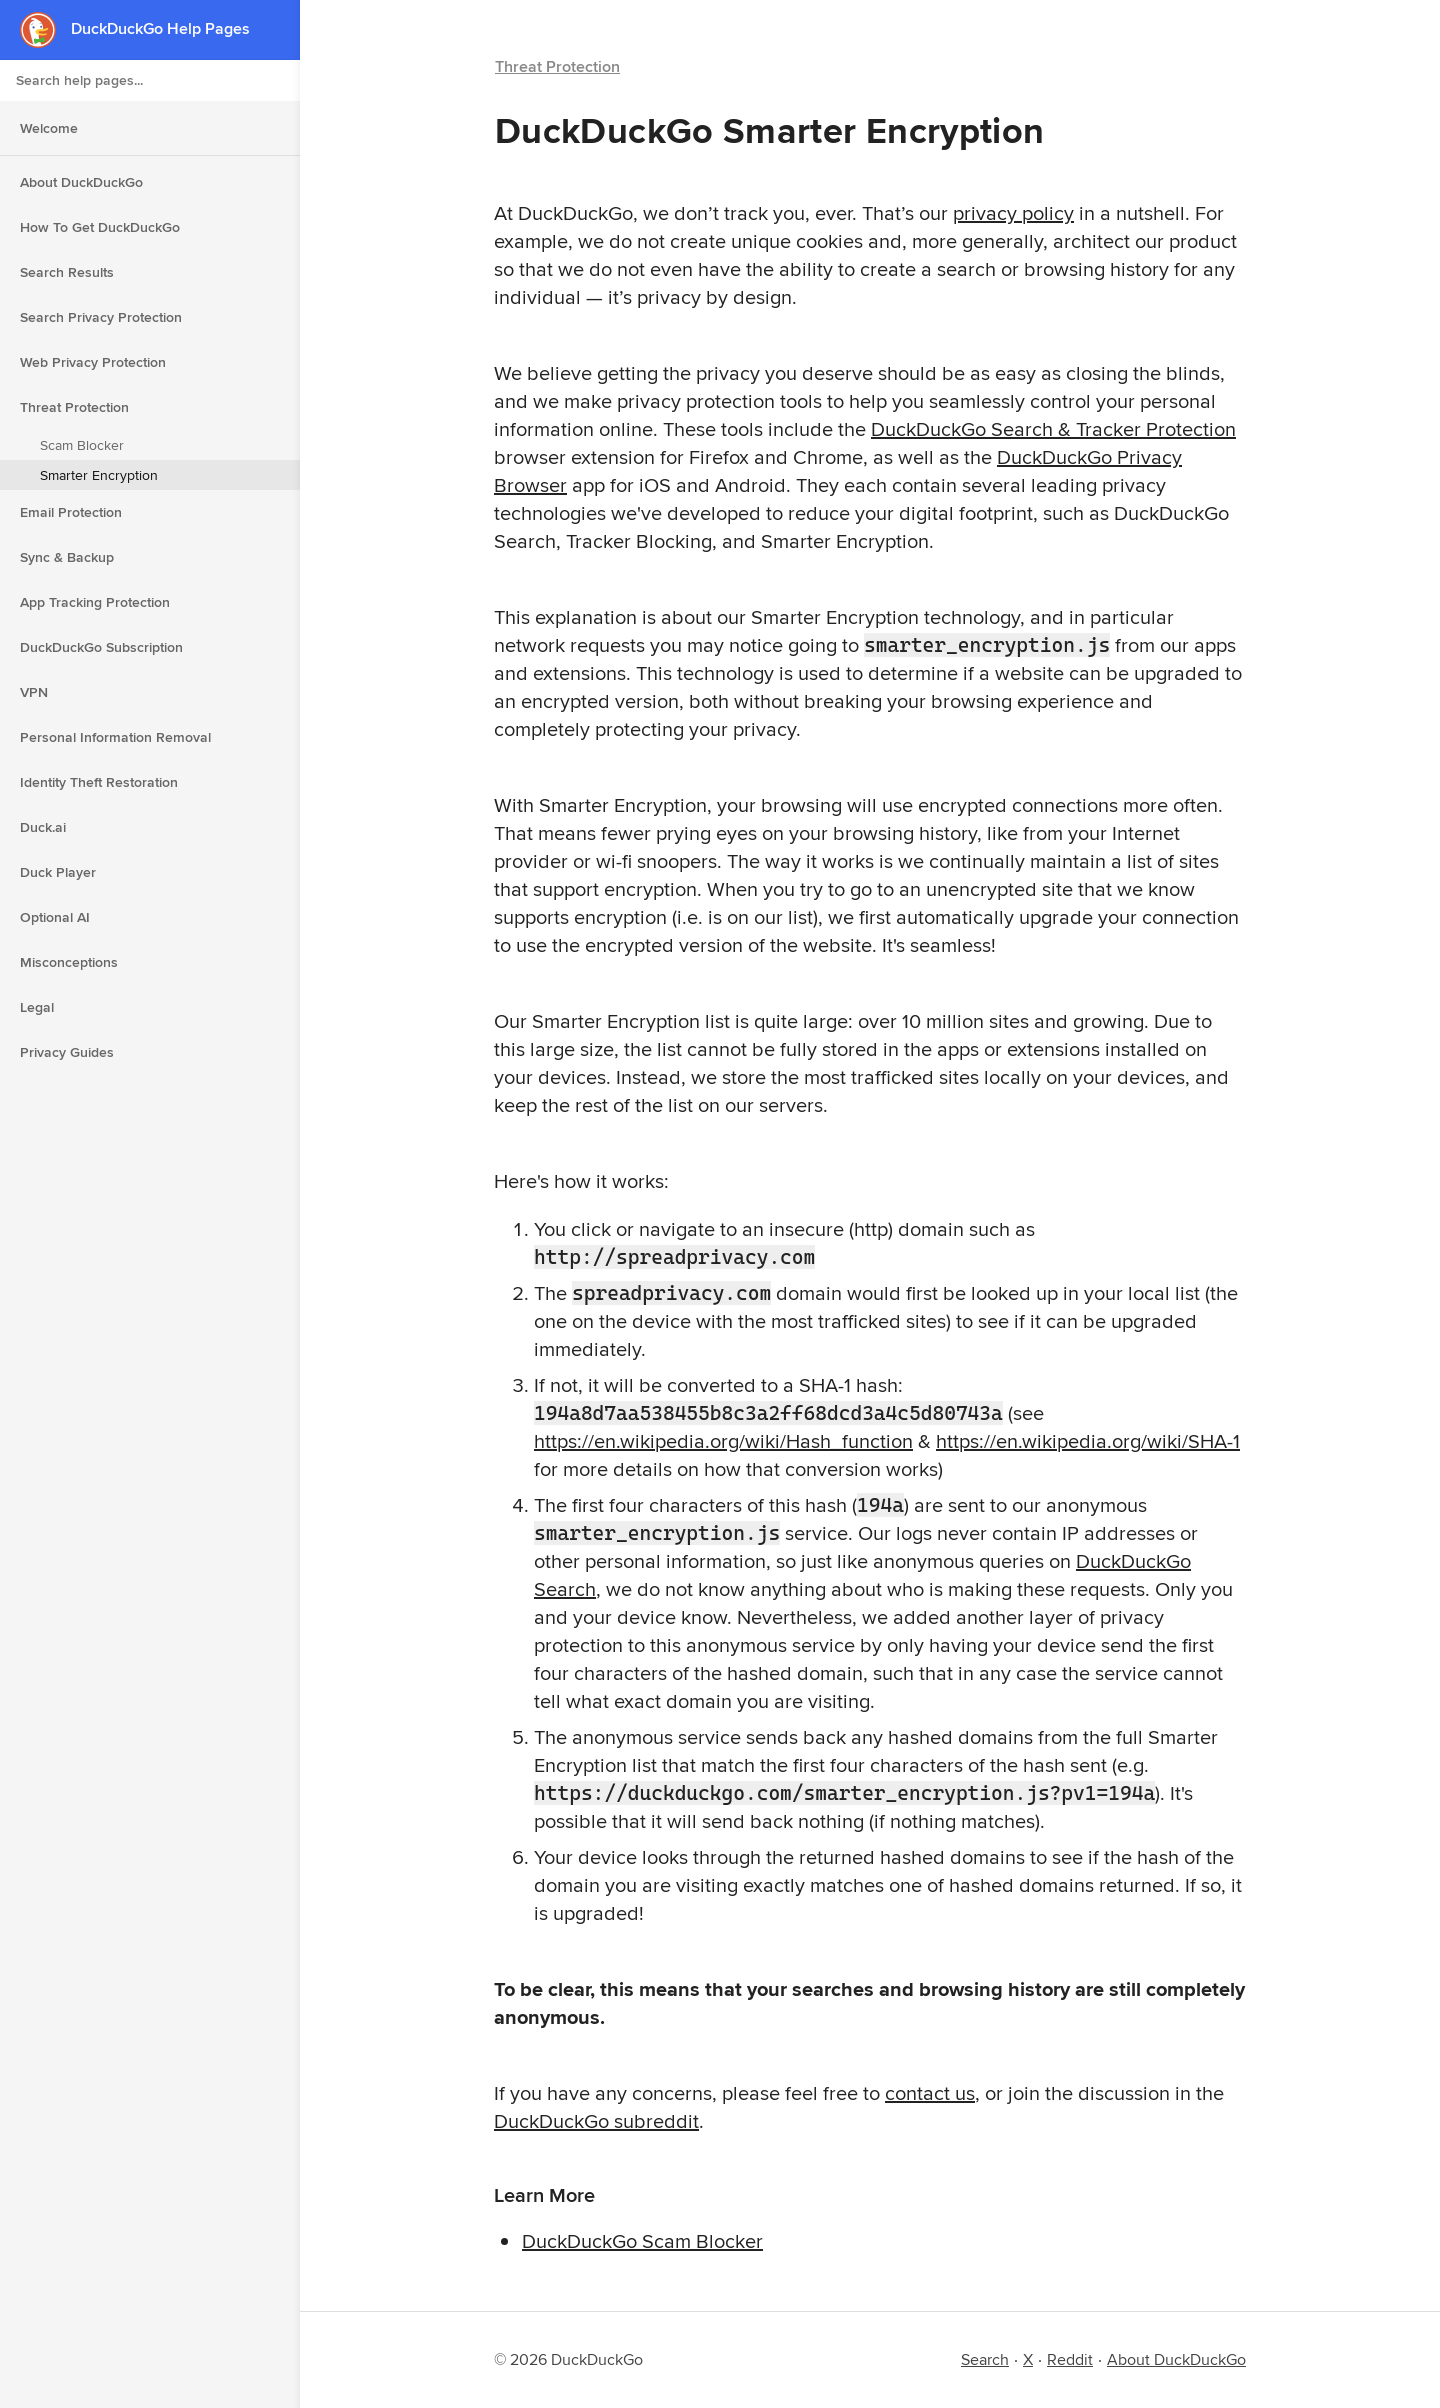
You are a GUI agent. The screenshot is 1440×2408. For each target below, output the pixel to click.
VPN (34, 692)
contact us (930, 2092)
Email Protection (71, 512)
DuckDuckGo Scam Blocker (642, 2240)
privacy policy (1013, 212)
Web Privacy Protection (93, 362)
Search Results (67, 272)
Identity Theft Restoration (99, 782)
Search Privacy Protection (101, 317)
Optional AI (55, 917)
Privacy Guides (67, 1052)
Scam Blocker (82, 445)
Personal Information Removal (115, 737)
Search (985, 2359)
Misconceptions (69, 962)
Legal (37, 1007)
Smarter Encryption (99, 475)
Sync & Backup (67, 557)
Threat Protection (74, 407)
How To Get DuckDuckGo (100, 227)
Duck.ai (43, 827)
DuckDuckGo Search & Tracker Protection (1053, 428)
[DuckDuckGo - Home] (45, 29)
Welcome (49, 128)
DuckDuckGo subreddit (596, 2120)
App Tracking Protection (95, 602)
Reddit (1070, 2359)
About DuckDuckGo (81, 182)
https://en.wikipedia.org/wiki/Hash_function (723, 1440)
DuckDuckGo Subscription (101, 647)
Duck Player (58, 872)
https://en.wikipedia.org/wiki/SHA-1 (1088, 1440)
